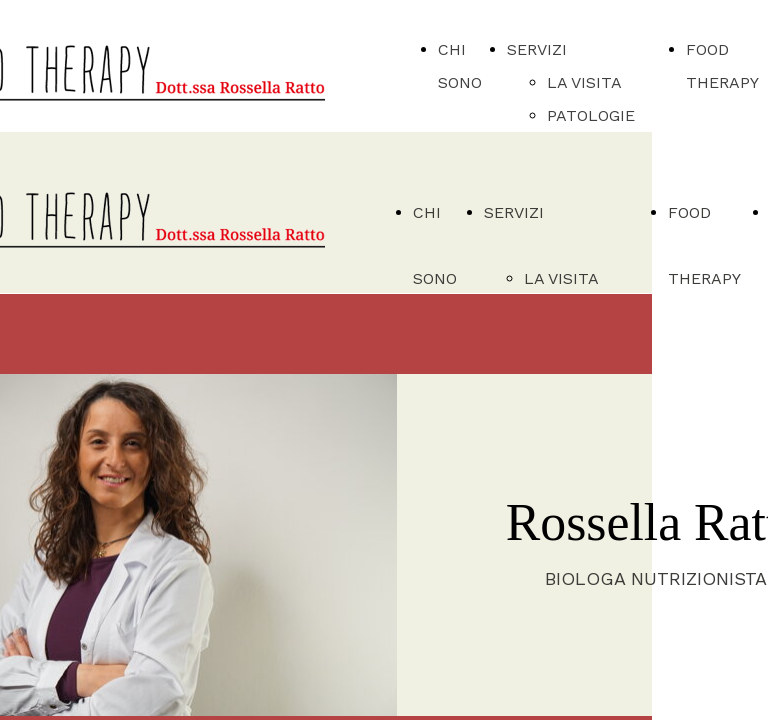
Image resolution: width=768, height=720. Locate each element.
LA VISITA (584, 82)
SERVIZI (537, 49)
